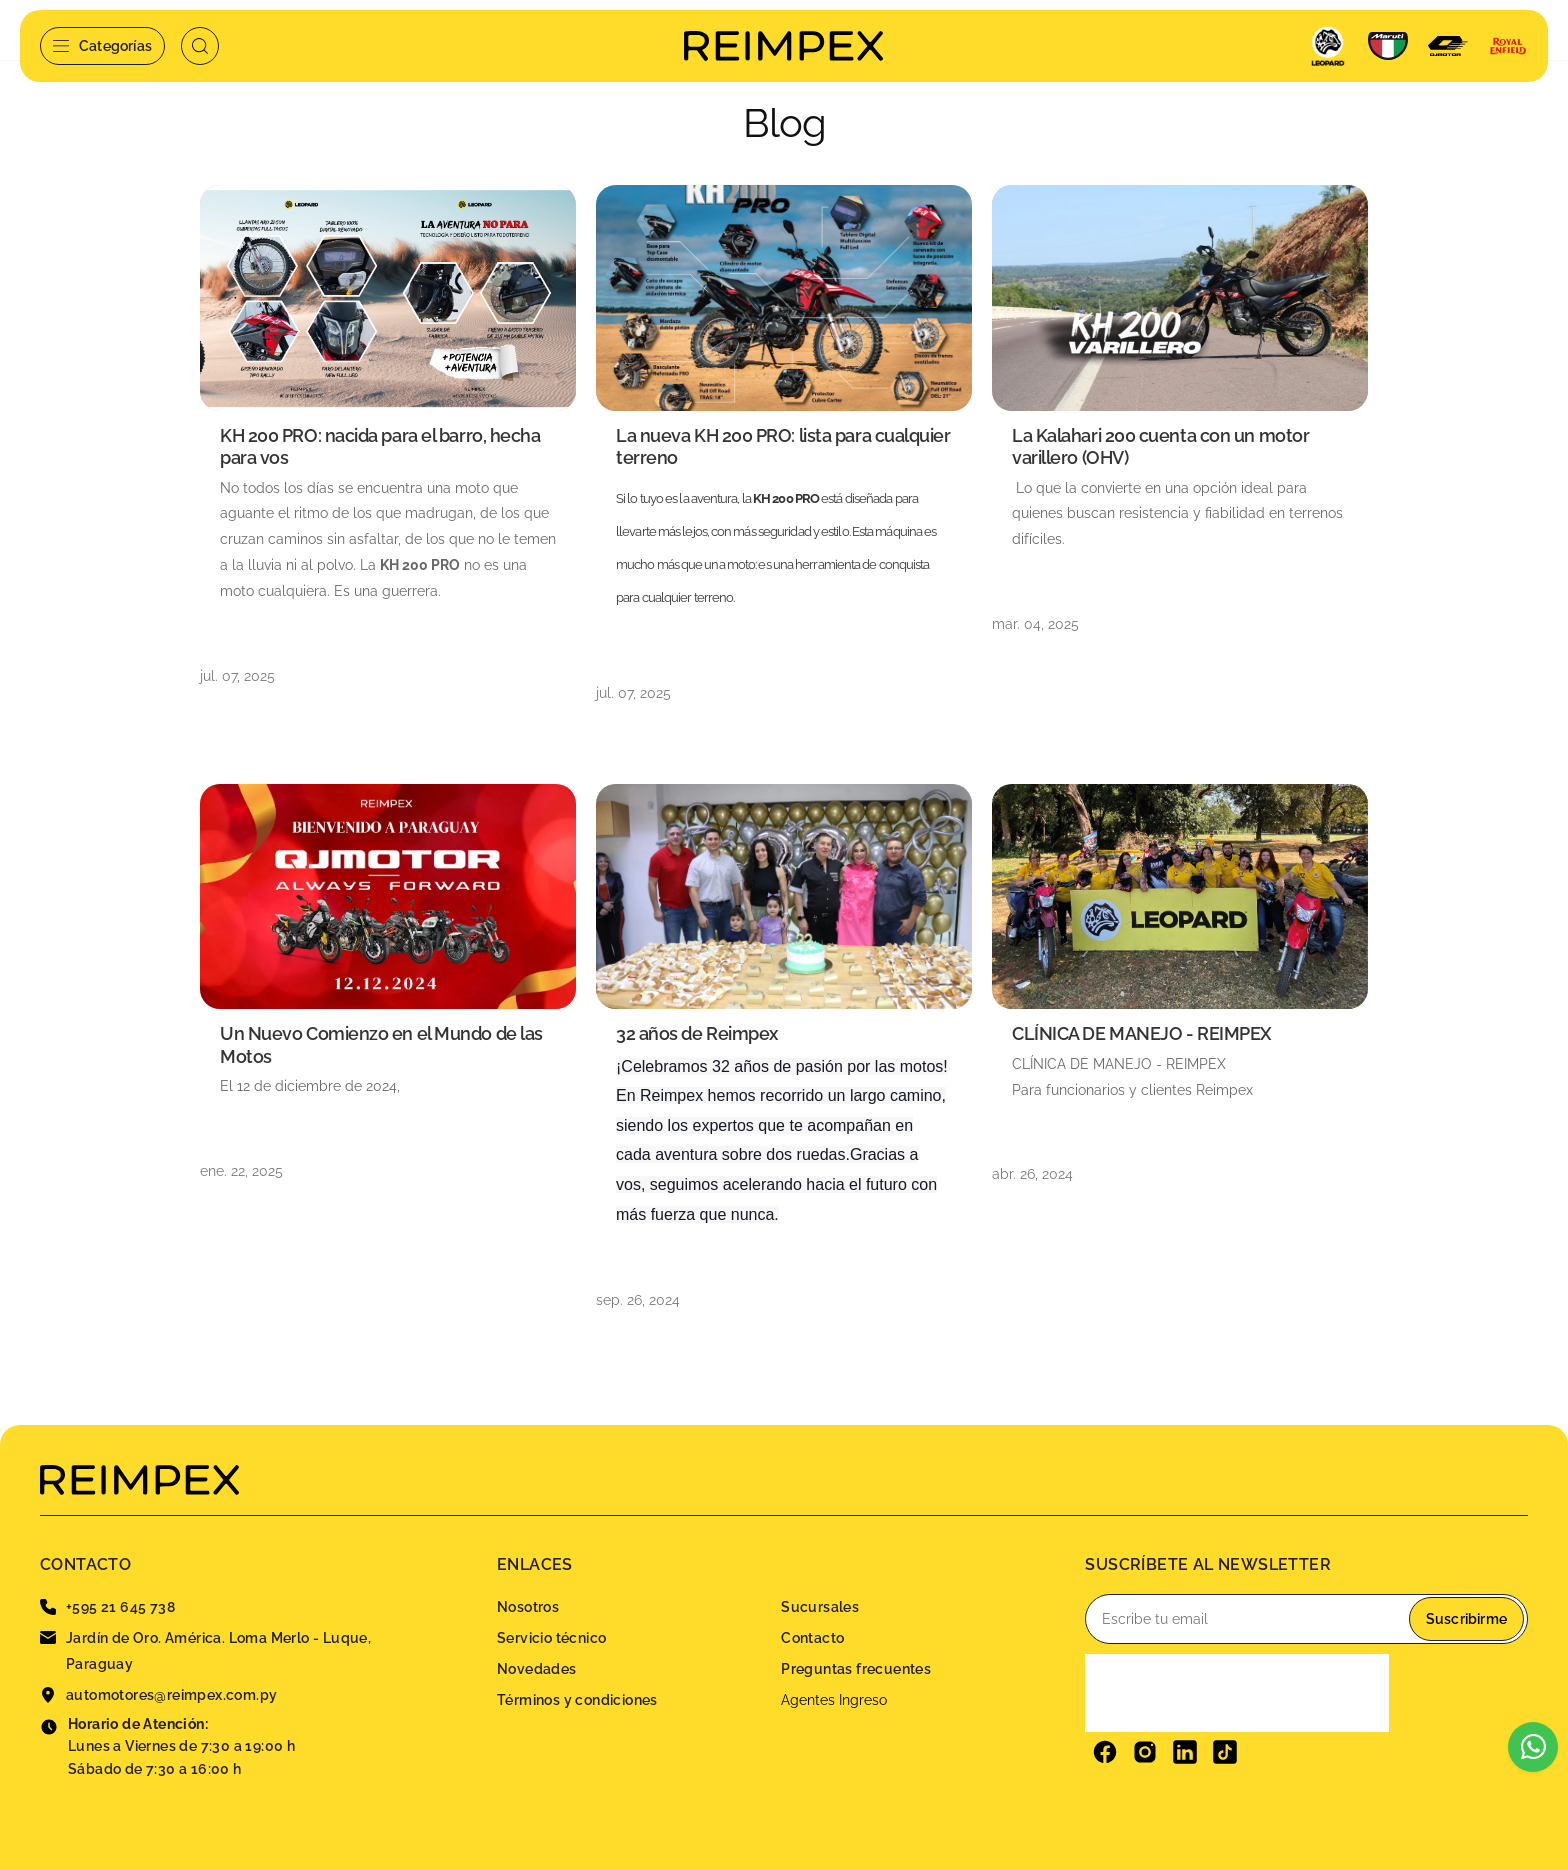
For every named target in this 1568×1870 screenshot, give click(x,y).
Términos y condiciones (577, 1700)
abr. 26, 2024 (1032, 1174)
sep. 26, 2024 (638, 1300)
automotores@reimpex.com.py (158, 1695)
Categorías (102, 46)
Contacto (812, 1638)
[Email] (1306, 1619)
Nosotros (528, 1607)
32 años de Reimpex (697, 1033)
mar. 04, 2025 (1035, 624)
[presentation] (1237, 1693)
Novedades (537, 1669)
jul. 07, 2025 (237, 676)
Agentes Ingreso (834, 1700)
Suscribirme (1466, 1619)
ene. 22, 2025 (241, 1171)
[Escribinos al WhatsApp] (1533, 1747)
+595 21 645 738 (107, 1607)
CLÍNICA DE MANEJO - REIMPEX (1142, 1033)
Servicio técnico (551, 1638)
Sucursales (820, 1607)
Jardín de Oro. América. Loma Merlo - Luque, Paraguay (205, 1651)
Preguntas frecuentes (856, 1669)
